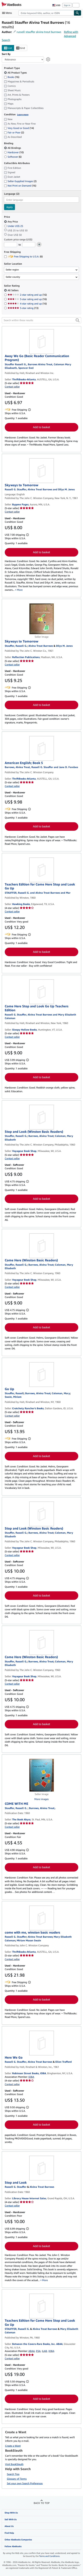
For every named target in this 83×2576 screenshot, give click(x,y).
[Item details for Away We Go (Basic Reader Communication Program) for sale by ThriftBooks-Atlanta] (41, 341)
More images (41, 1799)
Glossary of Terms (17, 2478)
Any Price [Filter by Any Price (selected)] (11, 221)
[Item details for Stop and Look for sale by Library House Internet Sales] (41, 2168)
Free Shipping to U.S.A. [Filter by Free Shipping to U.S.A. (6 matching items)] (23, 256)
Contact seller (12, 386)
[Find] (77, 13)
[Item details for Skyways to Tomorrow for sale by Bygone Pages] (41, 470)
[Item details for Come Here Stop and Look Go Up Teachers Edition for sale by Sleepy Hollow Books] (41, 991)
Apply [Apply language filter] (9, 206)
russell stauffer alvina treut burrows (39, 32)
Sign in (67, 5)
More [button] (20, 589)
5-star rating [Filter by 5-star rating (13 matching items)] (23, 307)
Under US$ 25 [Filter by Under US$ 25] (14, 225)
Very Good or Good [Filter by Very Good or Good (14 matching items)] (19, 127)
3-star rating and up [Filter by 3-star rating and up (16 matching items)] (27, 299)
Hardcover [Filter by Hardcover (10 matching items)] (14, 152)
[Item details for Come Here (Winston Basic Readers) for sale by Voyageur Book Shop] (41, 1245)
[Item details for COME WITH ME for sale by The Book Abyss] (41, 1775)
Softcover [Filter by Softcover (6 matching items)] (12, 156)
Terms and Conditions (49, 2556)
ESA (38, 2350)
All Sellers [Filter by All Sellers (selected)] (13, 290)
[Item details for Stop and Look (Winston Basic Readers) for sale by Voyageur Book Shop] (41, 1117)
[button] (77, 320)
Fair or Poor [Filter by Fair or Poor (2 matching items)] (14, 132)
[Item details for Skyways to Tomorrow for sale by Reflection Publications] (41, 618)
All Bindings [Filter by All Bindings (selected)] (13, 147)
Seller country (13, 277)
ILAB (44, 2350)
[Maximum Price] (28, 244)
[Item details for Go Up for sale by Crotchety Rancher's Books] (41, 1374)
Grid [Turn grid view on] (20, 48)
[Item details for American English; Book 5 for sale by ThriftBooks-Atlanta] (41, 748)
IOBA (31, 2076)
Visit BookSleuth (14, 2464)
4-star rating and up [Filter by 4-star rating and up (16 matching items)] (27, 303)
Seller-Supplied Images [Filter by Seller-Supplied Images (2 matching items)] (20, 181)
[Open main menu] (8, 13)
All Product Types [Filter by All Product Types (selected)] (15, 72)
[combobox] (46, 13)
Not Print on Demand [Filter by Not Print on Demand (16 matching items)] (20, 185)
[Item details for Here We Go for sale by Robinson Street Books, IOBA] (41, 2043)
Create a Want (13, 2445)
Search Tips (13, 2474)
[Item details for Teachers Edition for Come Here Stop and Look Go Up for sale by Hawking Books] (41, 869)
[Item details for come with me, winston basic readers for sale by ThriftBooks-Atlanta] (41, 1918)
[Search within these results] (41, 320)
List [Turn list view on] (8, 48)
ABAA (31, 2350)
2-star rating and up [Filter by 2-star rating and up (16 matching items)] (27, 294)
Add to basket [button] (41, 427)
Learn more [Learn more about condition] (22, 114)
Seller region (12, 269)
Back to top (42, 2502)
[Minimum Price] (10, 244)
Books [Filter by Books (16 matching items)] (11, 76)
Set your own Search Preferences (25, 2483)
